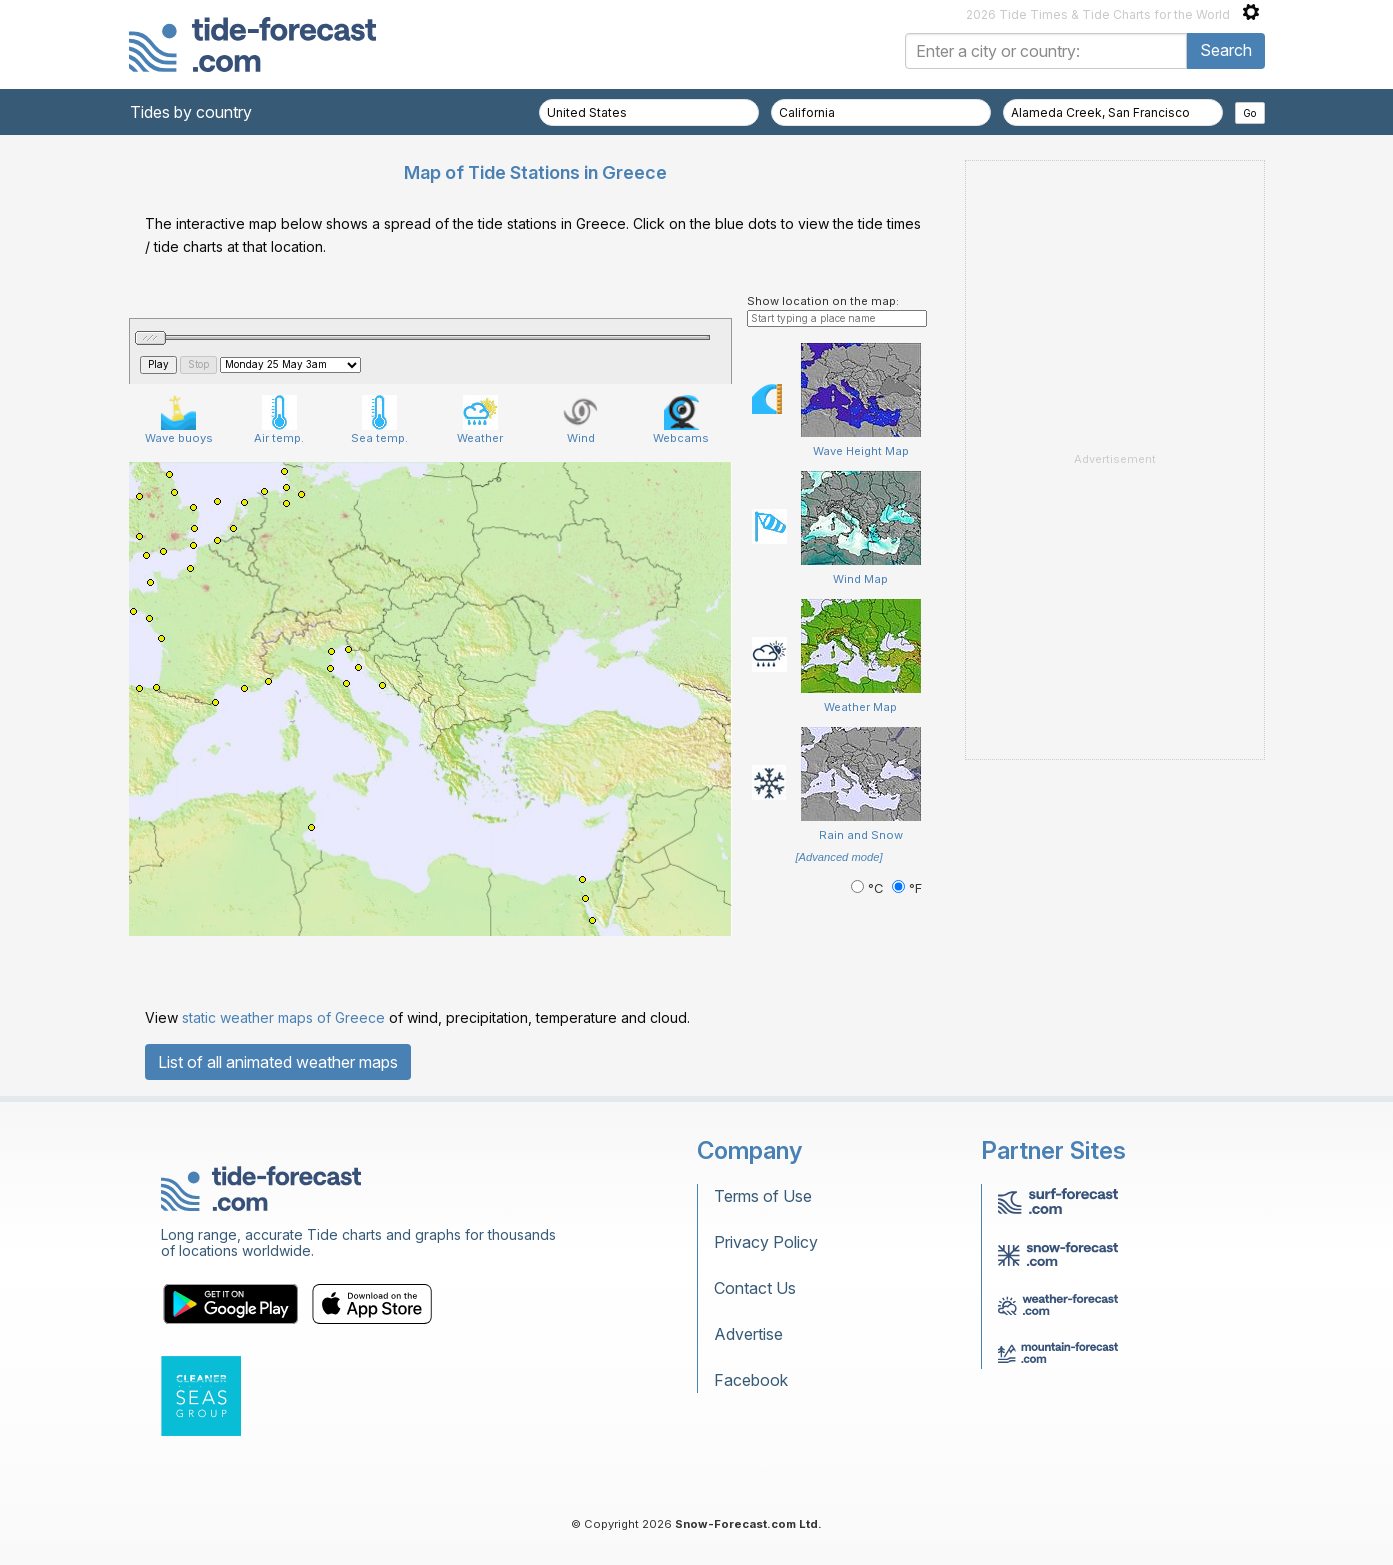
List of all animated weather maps (278, 1062)
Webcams (681, 420)
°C (869, 888)
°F (907, 888)
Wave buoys (179, 420)
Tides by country (191, 112)
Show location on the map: (823, 301)
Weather (480, 420)
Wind (580, 420)
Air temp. (279, 420)
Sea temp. (379, 420)
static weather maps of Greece (283, 1017)
